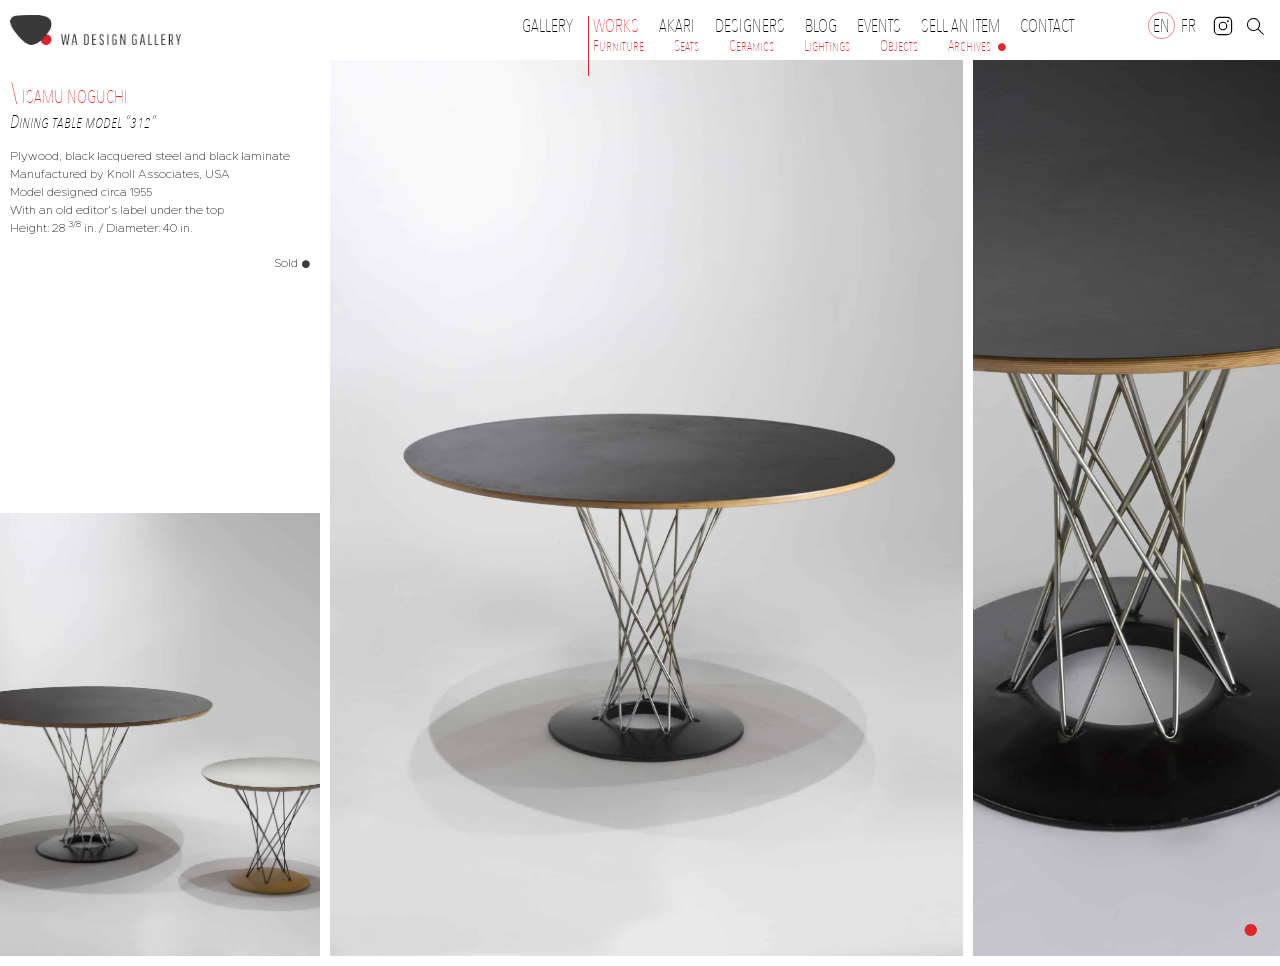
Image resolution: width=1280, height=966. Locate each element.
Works (621, 26)
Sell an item (960, 26)
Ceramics (751, 46)
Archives (969, 46)
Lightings (827, 46)
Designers (755, 26)
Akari (677, 26)
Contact (1047, 26)
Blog (821, 26)
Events (884, 26)
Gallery (547, 26)
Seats (686, 46)
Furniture (618, 46)
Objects (899, 46)
